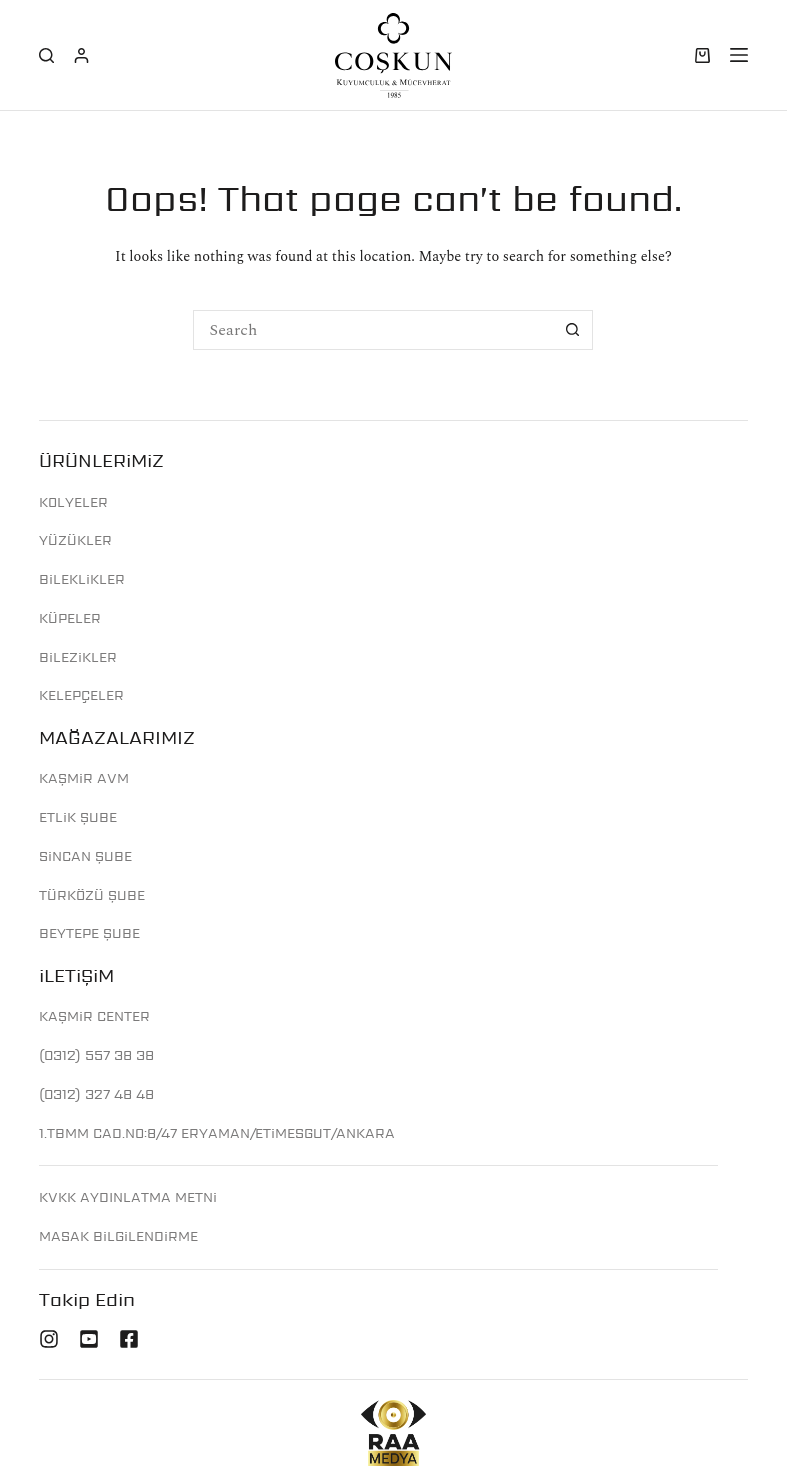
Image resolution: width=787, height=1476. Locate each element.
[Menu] (739, 55)
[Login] (81, 55)
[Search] (46, 55)
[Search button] (573, 330)
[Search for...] (373, 330)
